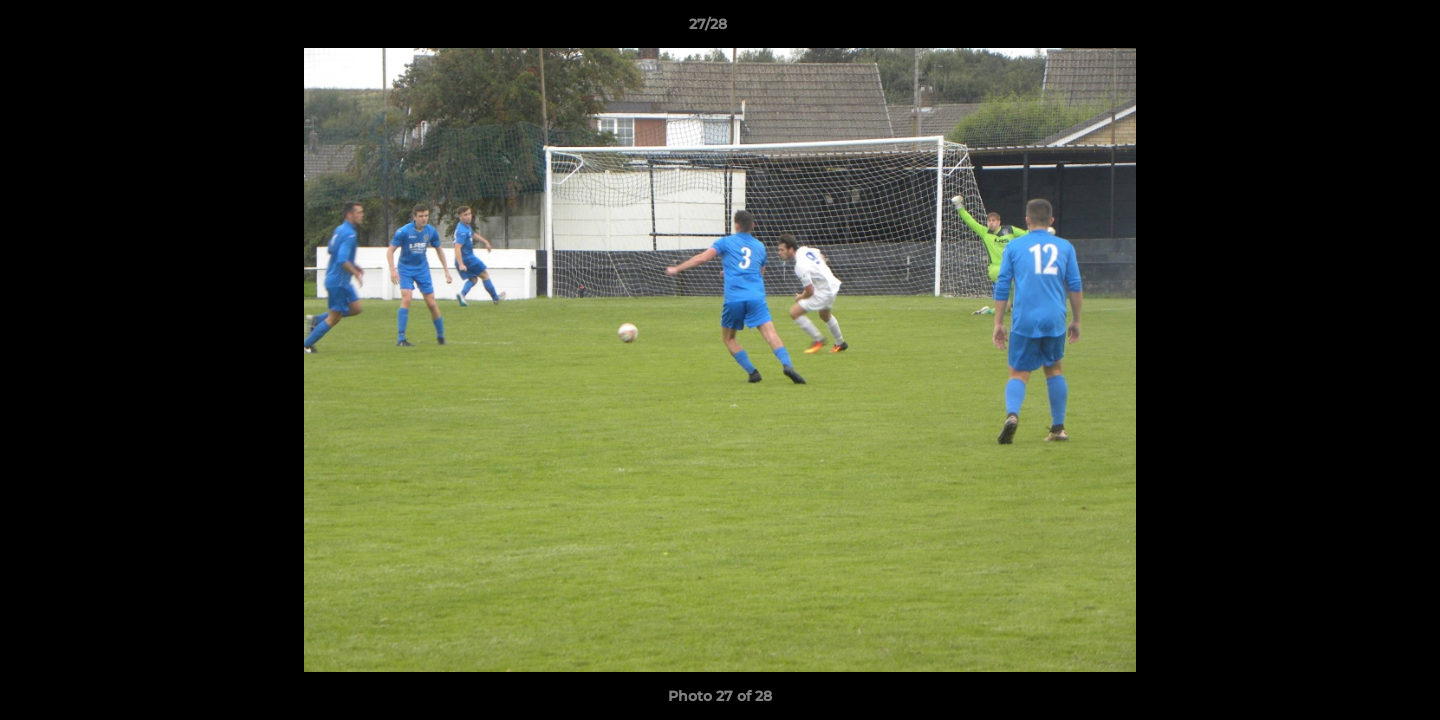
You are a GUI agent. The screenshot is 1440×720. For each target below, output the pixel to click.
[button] (1356, 29)
